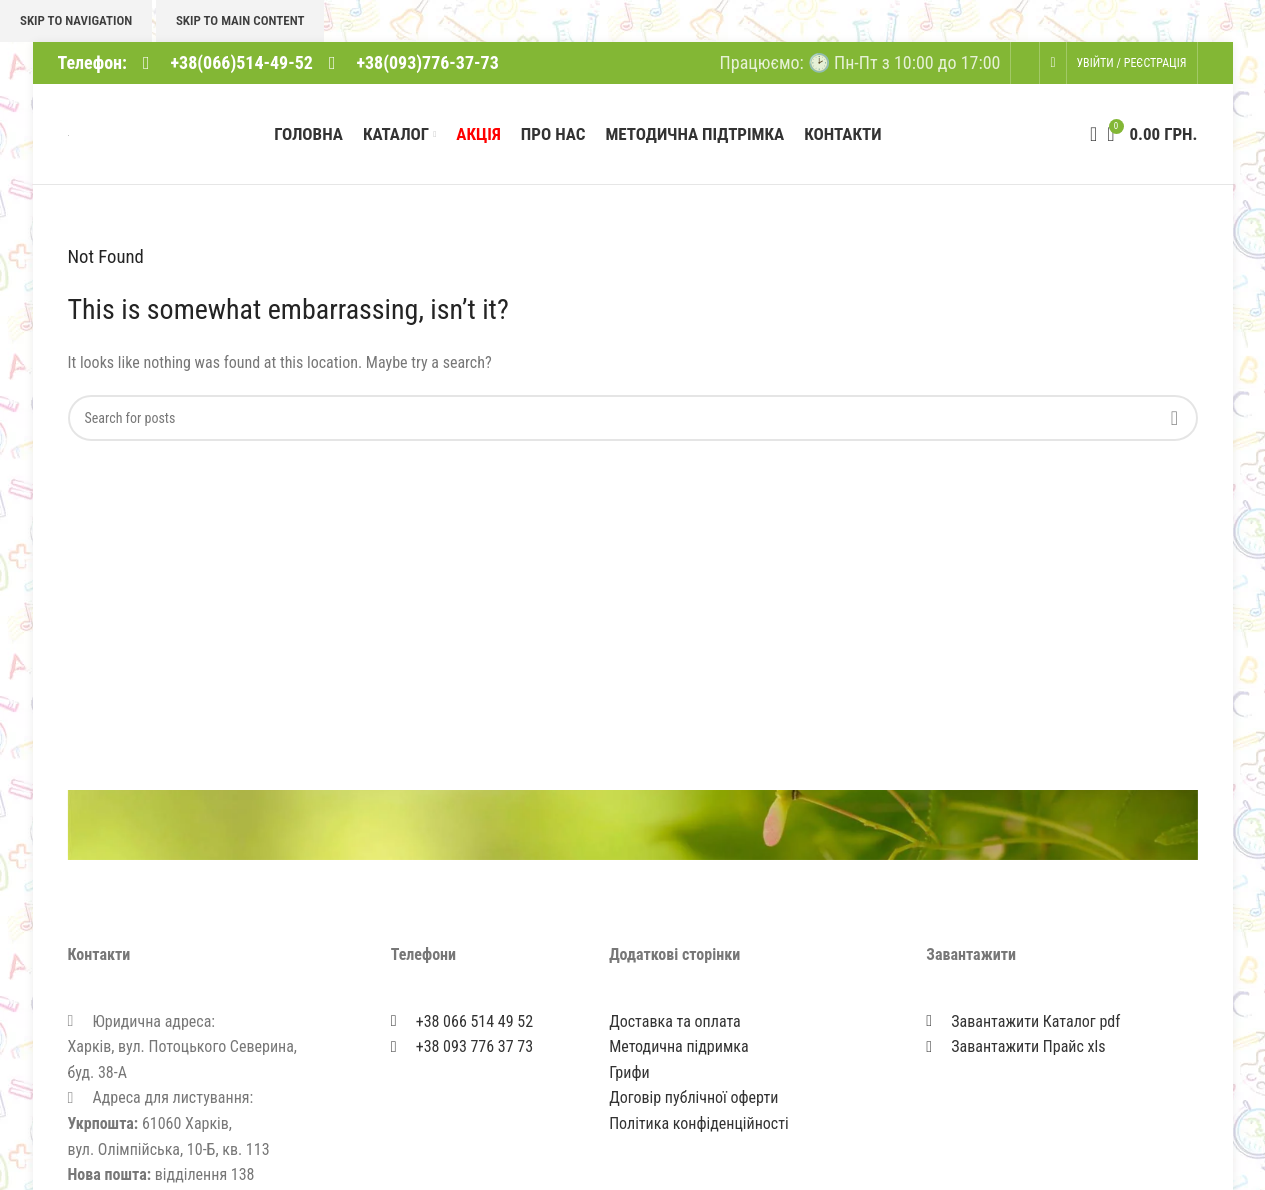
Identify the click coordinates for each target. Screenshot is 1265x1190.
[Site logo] (68, 135)
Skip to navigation (76, 20)
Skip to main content (240, 20)
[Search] (1087, 136)
